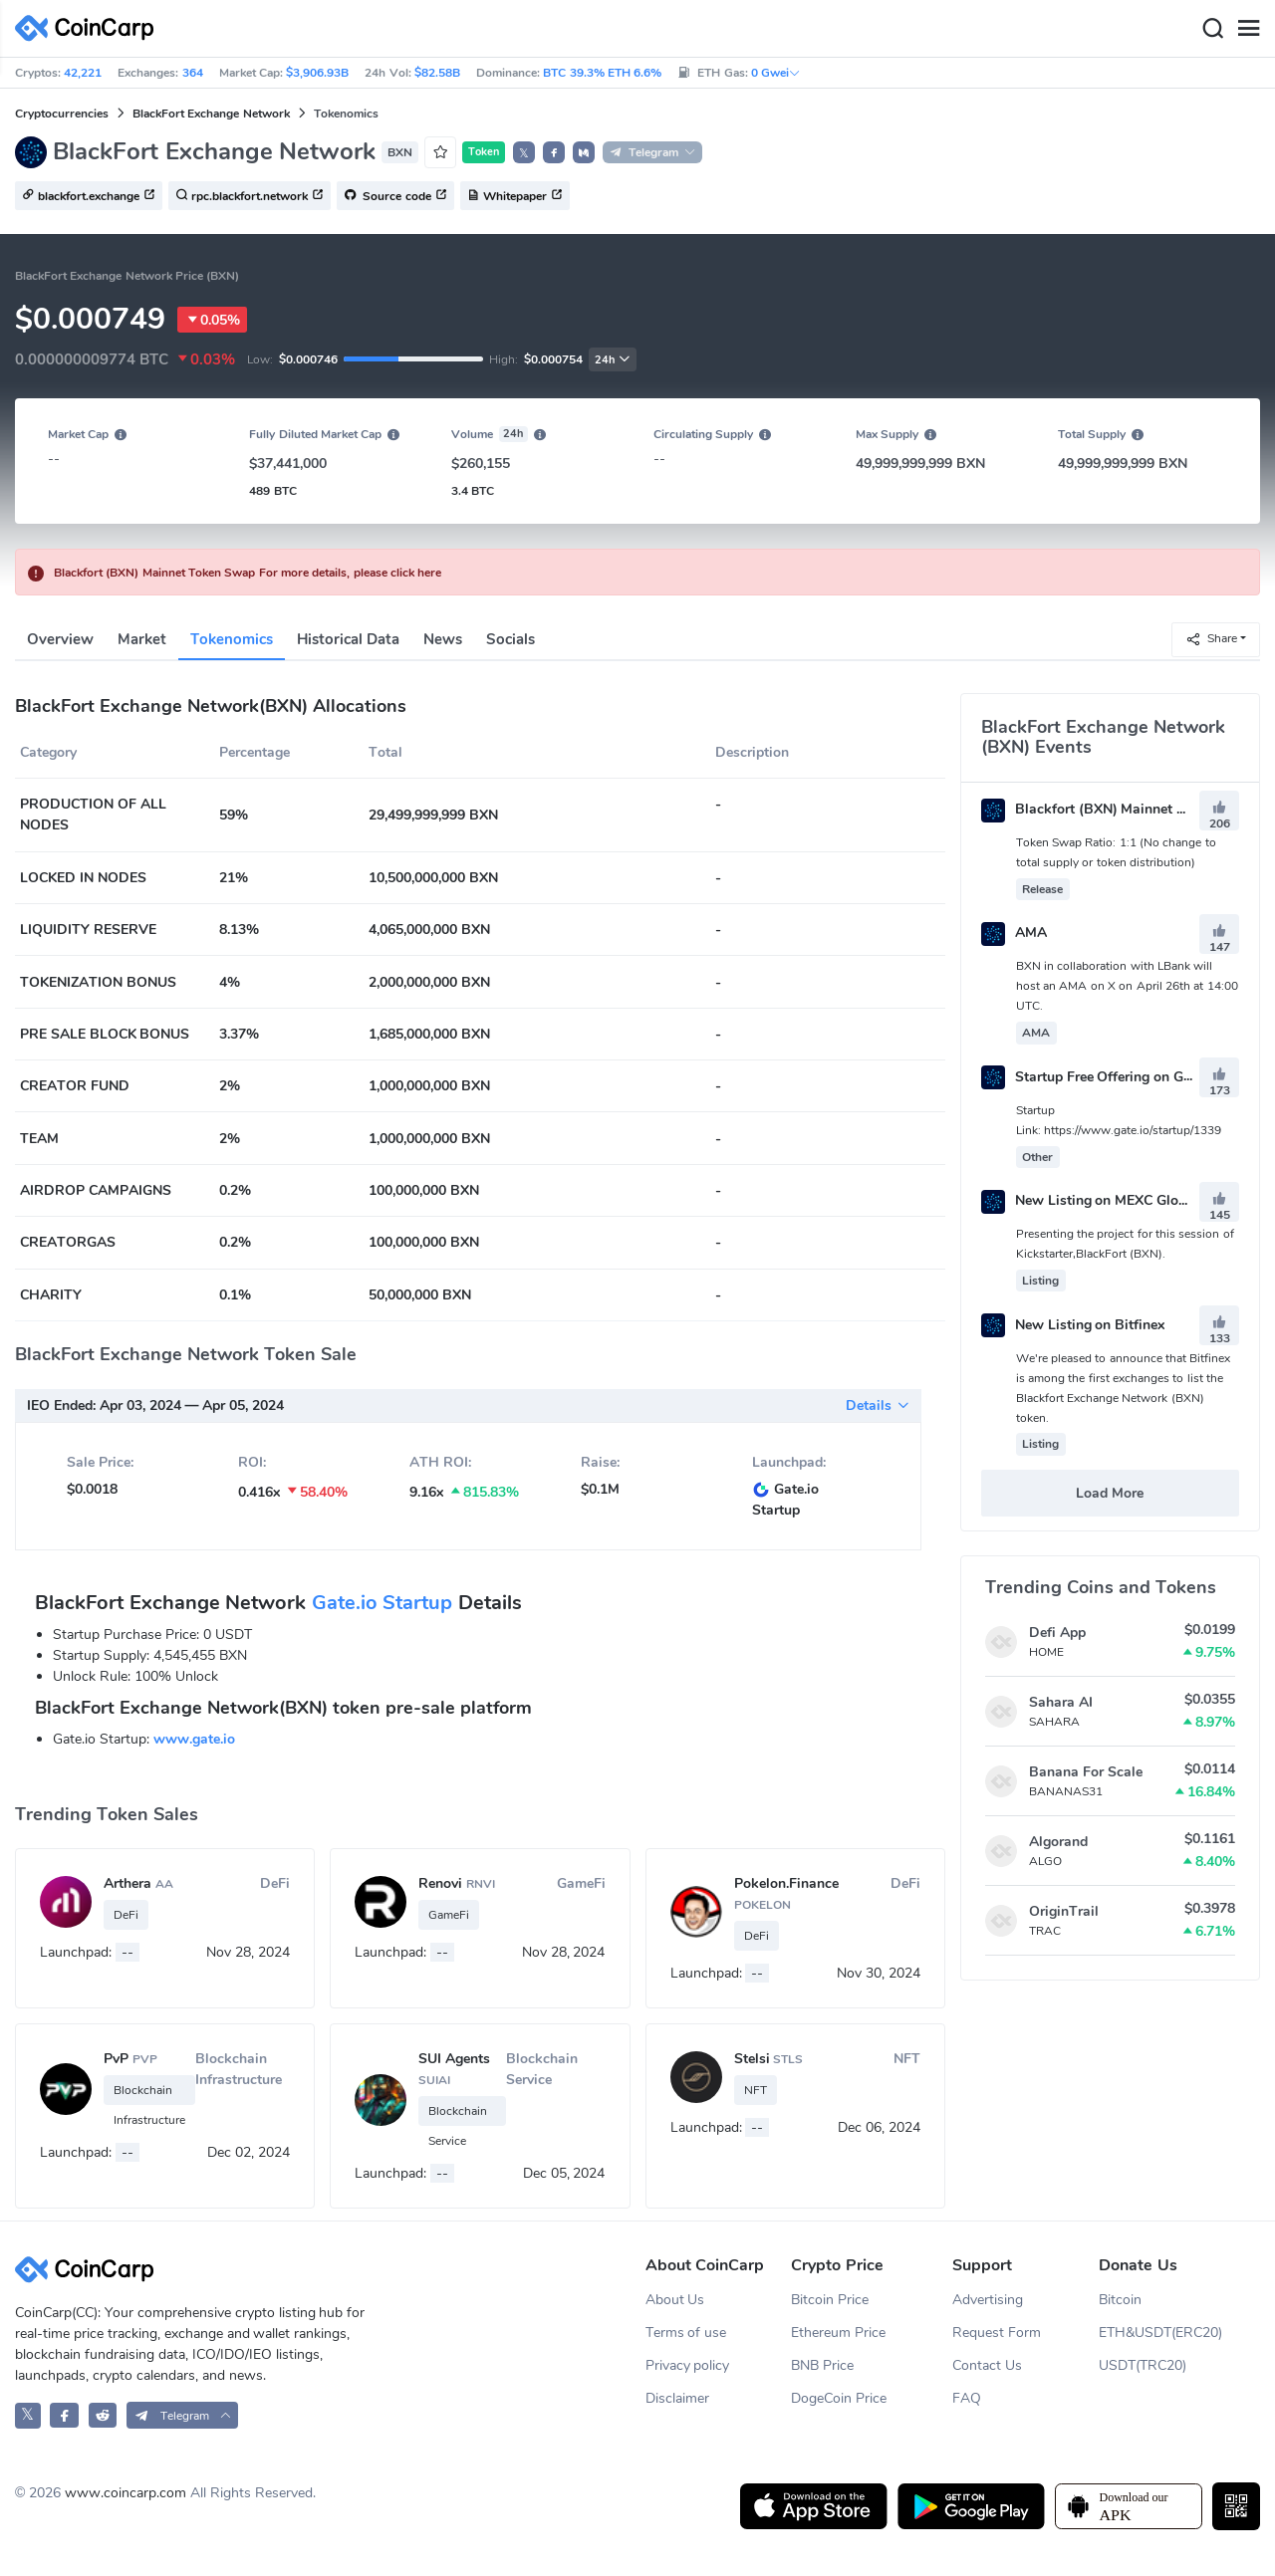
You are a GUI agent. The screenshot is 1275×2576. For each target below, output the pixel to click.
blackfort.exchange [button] (88, 196)
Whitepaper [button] (515, 196)
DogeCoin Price (839, 2398)
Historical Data (348, 639)
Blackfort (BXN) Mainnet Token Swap (1119, 809)
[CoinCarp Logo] (89, 28)
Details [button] (877, 1405)
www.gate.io (194, 1739)
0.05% (212, 320)
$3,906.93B (317, 73)
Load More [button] (1110, 1493)
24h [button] (613, 359)
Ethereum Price (838, 2332)
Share (1211, 638)
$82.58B (437, 73)
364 (192, 73)
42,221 (83, 73)
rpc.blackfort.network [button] (249, 196)
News (442, 639)
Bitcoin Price (830, 2299)
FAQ (966, 2398)
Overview (60, 639)
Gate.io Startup (382, 1602)
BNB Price (822, 2365)
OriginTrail (1064, 1911)
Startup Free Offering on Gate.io (1099, 1076)
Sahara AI (1061, 1702)
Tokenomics (231, 639)
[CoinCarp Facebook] (64, 2415)
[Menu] (1248, 29)
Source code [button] (395, 196)
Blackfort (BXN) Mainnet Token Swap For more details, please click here (247, 573)
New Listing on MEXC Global (1089, 1200)
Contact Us (987, 2365)
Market (142, 639)
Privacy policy (687, 2365)
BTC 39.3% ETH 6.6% (602, 73)
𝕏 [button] (524, 153)
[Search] (1212, 29)
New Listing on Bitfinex (1073, 1324)
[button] (554, 152)
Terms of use (686, 2332)
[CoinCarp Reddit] (103, 2415)
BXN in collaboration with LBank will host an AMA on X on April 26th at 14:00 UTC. (1127, 986)
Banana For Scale (1086, 1771)
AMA (1014, 932)
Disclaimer (677, 2398)
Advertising (987, 2299)
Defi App (1057, 1632)
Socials (510, 639)
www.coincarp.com (125, 2492)
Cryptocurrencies (62, 113)
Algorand (1058, 1841)
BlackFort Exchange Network (211, 113)
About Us (675, 2299)
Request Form (996, 2332)
